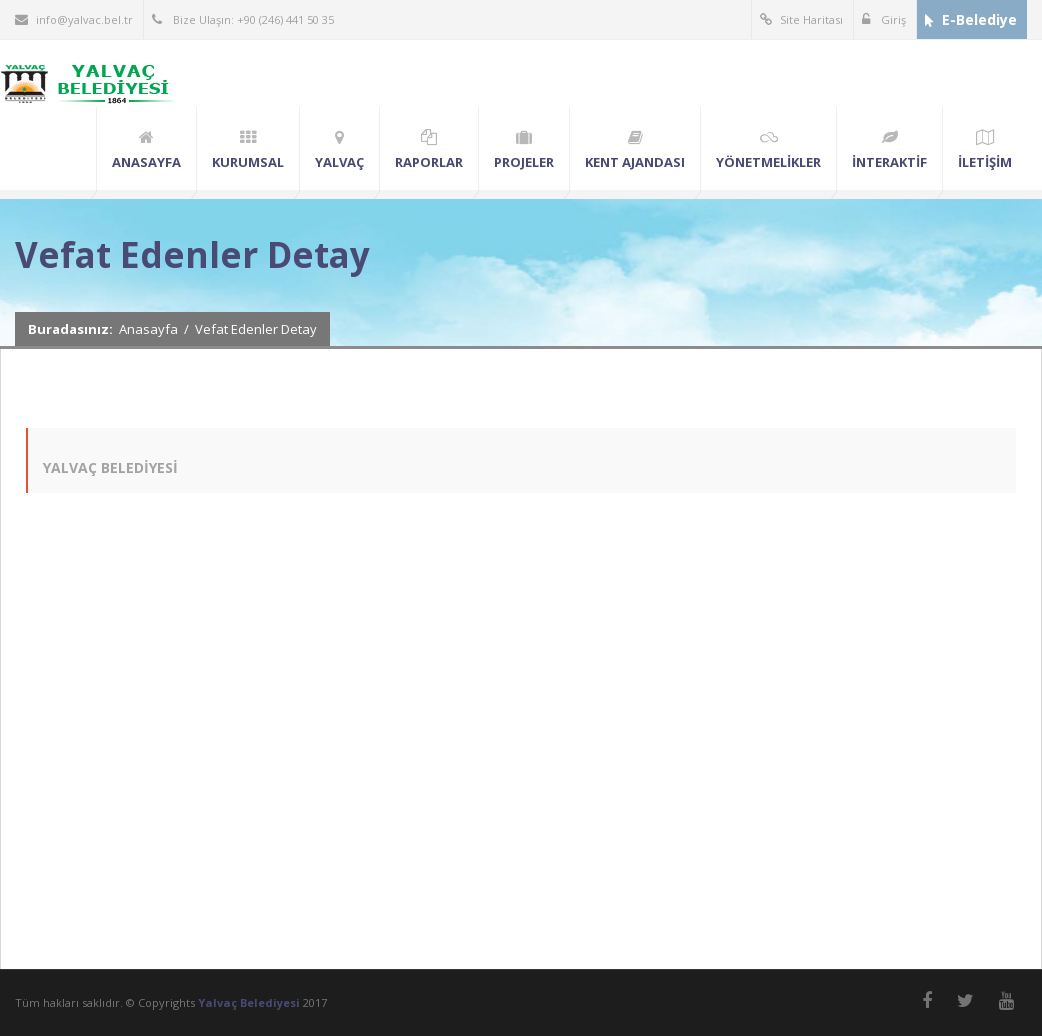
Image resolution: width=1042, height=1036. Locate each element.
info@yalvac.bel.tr (74, 19)
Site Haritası (801, 19)
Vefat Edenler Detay (256, 329)
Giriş (884, 19)
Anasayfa (148, 329)
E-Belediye (971, 19)
